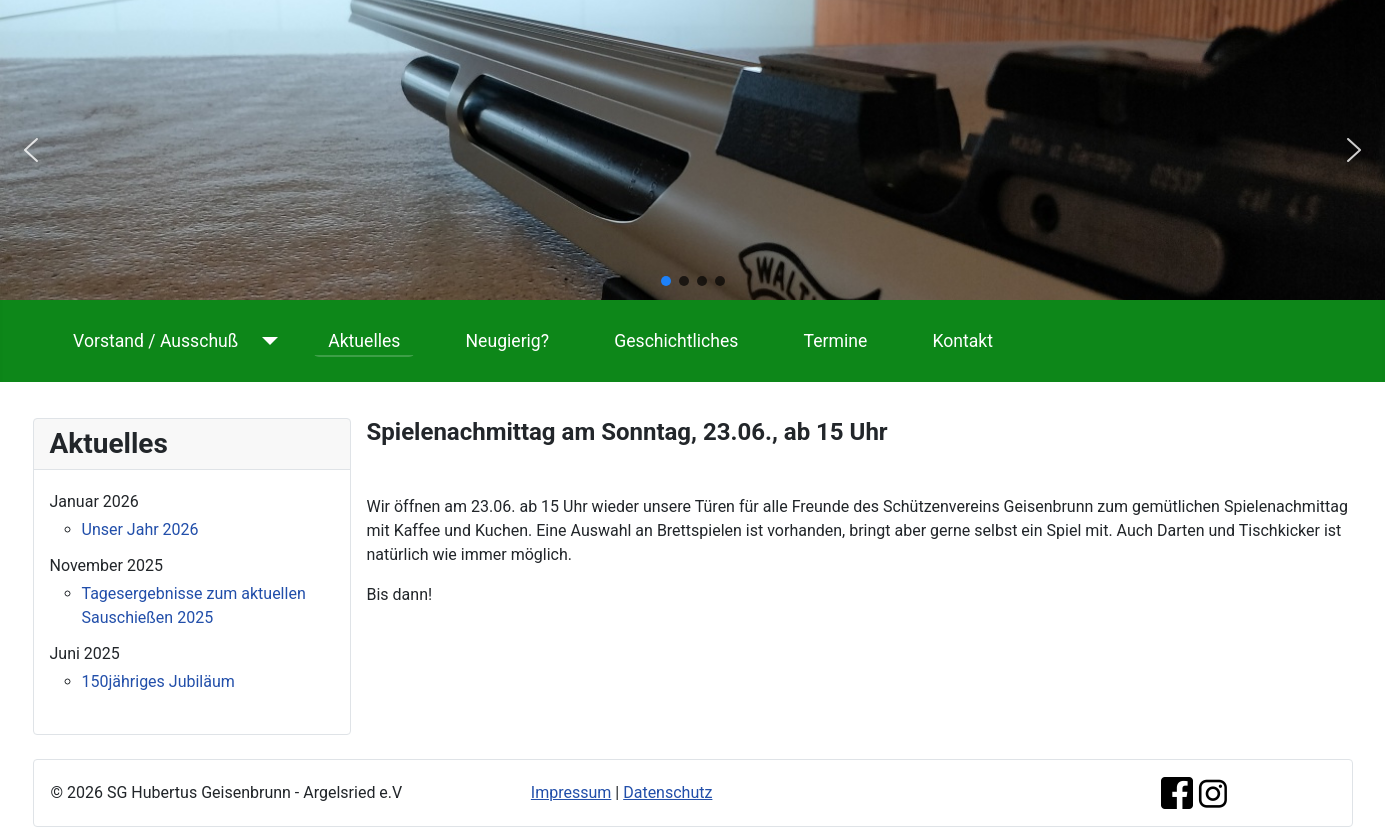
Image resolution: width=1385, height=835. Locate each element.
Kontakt (962, 341)
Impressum (571, 792)
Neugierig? (508, 341)
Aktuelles (364, 341)
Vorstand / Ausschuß (155, 341)
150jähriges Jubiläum (158, 681)
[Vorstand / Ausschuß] (265, 341)
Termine (836, 341)
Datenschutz (667, 792)
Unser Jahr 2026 (140, 529)
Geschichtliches (676, 341)
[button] (31, 150)
